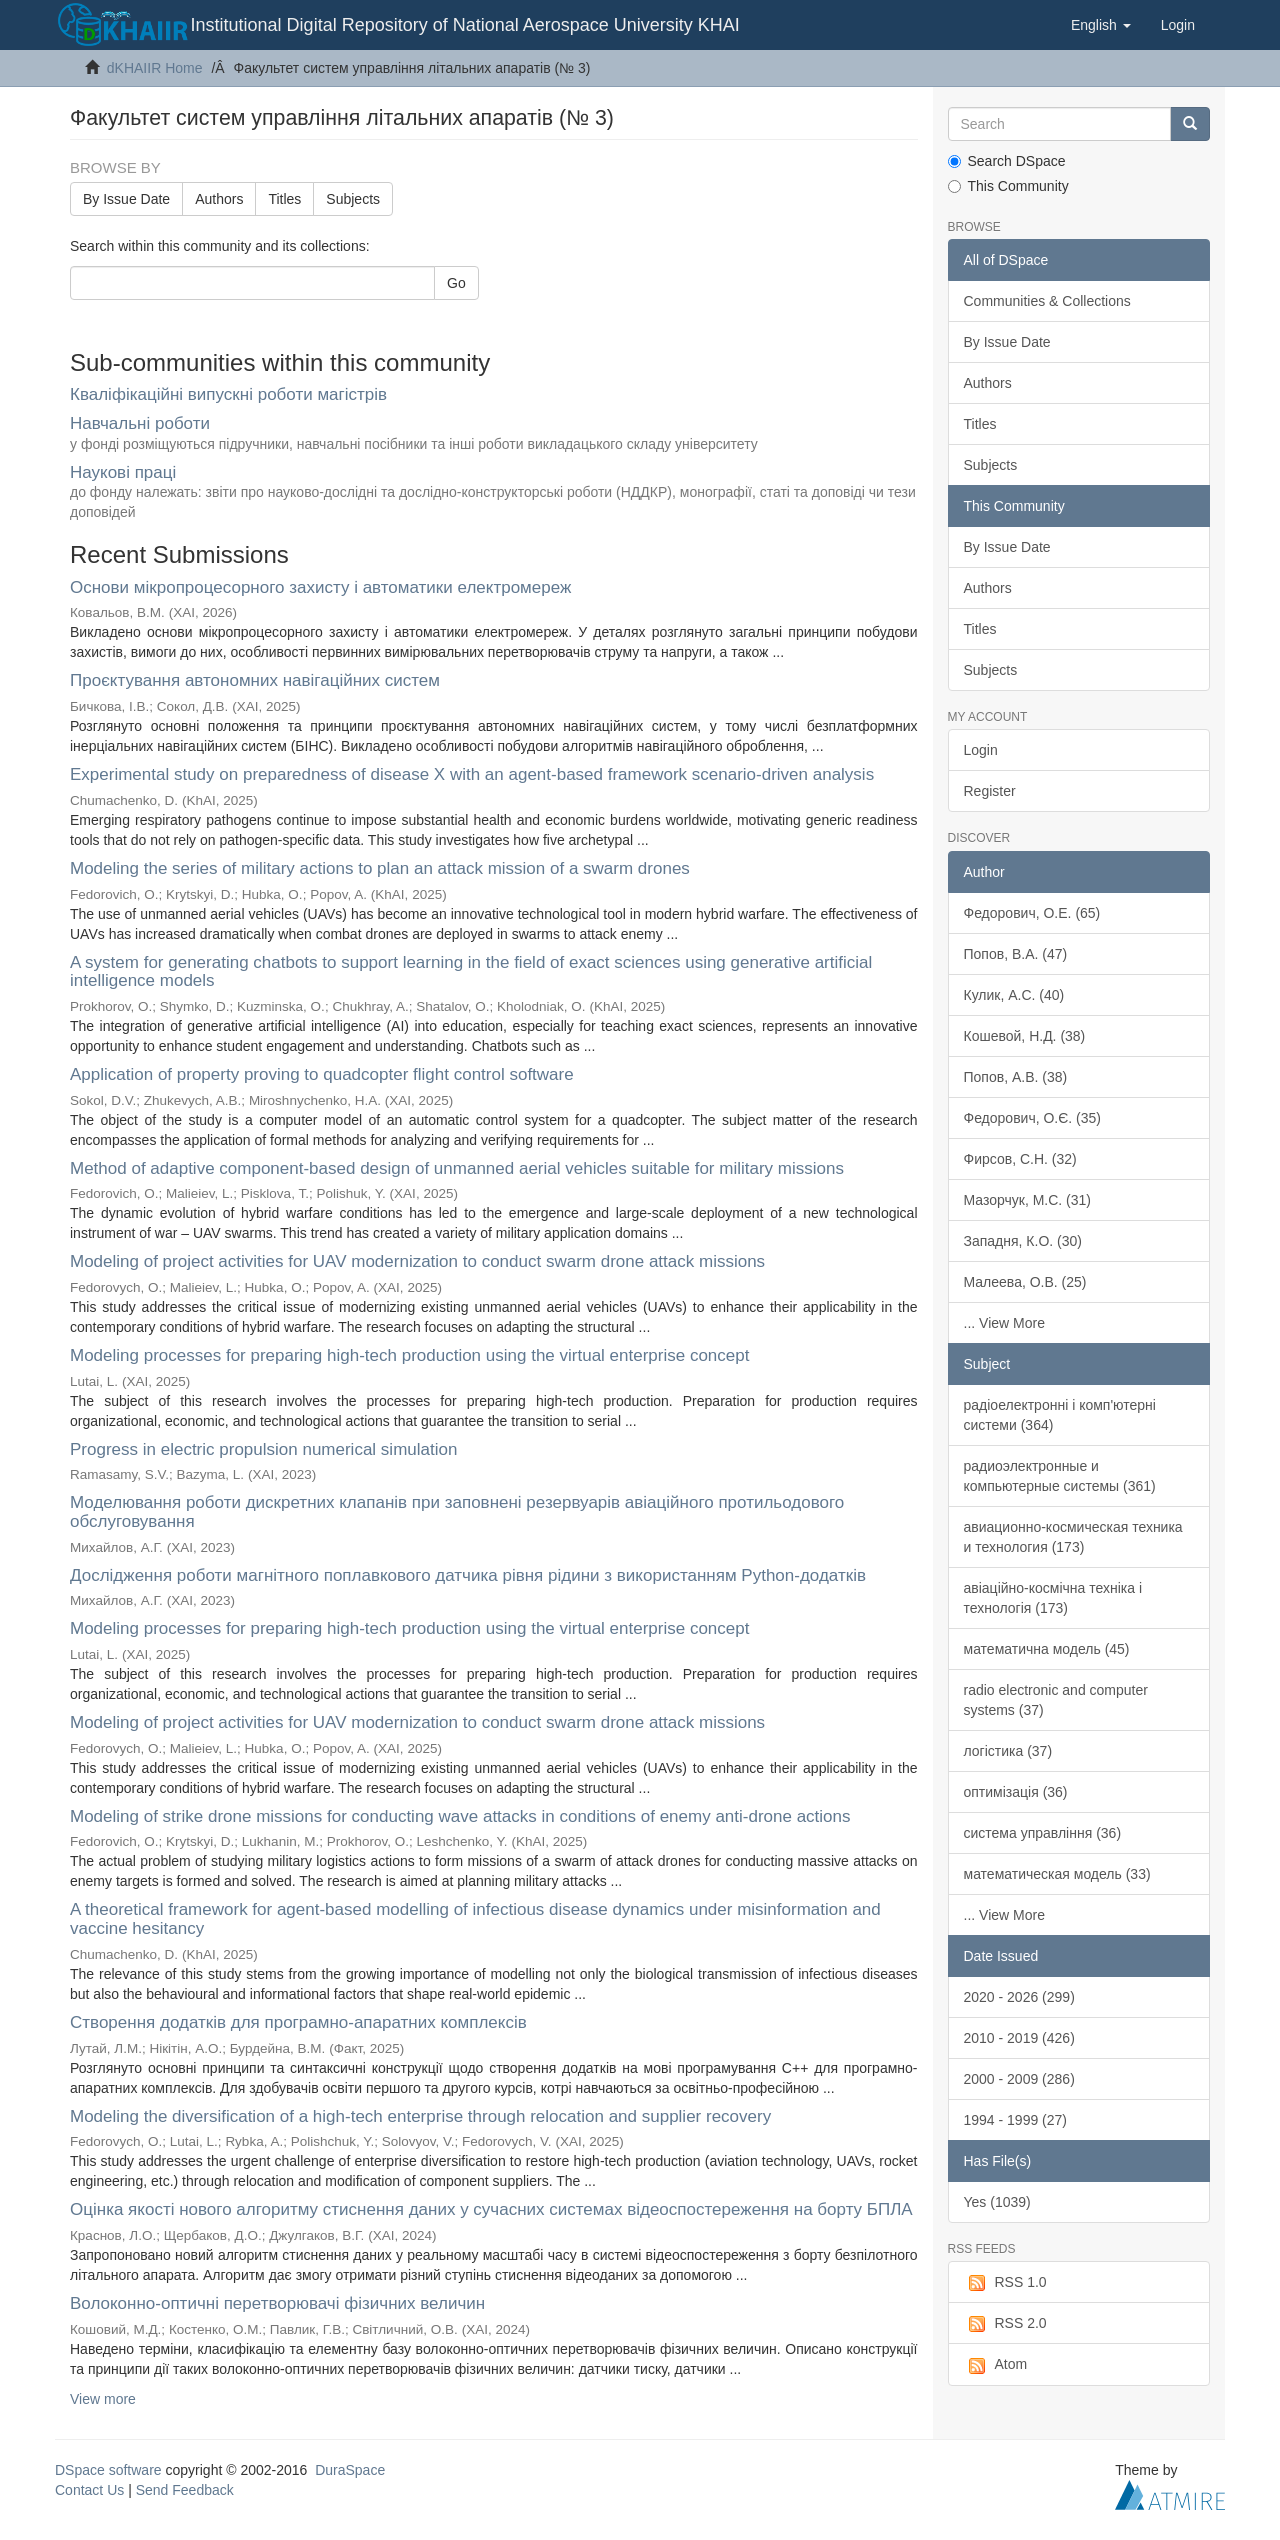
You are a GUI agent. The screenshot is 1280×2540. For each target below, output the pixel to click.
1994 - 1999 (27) (1016, 2120)
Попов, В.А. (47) (1016, 954)
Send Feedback (185, 2490)
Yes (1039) (997, 2202)
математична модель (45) (1047, 1649)
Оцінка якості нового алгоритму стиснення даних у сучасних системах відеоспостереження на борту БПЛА (491, 2209)
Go (456, 283)
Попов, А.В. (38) (1016, 1077)
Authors (219, 199)
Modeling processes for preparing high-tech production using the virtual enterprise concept (409, 1355)
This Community (1008, 186)
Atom (996, 2365)
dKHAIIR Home (155, 68)
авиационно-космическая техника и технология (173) (1073, 1537)
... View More (1004, 1323)
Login (981, 750)
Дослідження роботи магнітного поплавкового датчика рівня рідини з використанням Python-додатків (468, 1575)
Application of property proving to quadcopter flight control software (322, 1074)
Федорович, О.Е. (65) (1032, 913)
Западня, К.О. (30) (1023, 1241)
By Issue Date (126, 199)
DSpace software (108, 2470)
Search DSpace (1007, 161)
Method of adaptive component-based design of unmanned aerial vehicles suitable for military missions (457, 1168)
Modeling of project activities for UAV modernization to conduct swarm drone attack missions (417, 1261)
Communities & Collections (1047, 301)
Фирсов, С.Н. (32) (1020, 1159)
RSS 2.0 (1005, 2324)
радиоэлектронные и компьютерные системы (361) (1060, 1476)
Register (990, 791)
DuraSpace (350, 2470)
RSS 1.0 (1005, 2283)
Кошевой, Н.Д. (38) (1025, 1036)
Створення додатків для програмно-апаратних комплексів (298, 2022)
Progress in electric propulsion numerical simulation (263, 1449)
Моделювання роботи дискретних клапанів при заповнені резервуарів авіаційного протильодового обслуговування (457, 1512)
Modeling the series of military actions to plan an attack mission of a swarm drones (380, 868)
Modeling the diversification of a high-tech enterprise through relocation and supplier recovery (420, 2116)
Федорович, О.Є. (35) (1033, 1118)
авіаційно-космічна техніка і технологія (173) (1053, 1598)
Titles (284, 199)
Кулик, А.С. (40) (1014, 995)
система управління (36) (1043, 1833)
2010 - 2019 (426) (1019, 2038)
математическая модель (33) (1057, 1874)
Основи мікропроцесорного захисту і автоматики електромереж (320, 587)
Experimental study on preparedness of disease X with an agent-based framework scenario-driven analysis (472, 774)
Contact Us (89, 2490)
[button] (1101, 25)
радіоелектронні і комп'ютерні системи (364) (1060, 1415)
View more (103, 2399)
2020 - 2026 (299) (1019, 1997)
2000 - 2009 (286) (1019, 2079)
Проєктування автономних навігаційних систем (255, 680)
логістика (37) (1008, 1751)
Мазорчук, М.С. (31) (1028, 1200)
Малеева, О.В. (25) (1025, 1282)
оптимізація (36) (1016, 1792)
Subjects (353, 199)
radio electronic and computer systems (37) (1056, 1700)
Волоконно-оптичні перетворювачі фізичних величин (277, 2303)
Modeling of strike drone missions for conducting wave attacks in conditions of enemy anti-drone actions (460, 1816)
